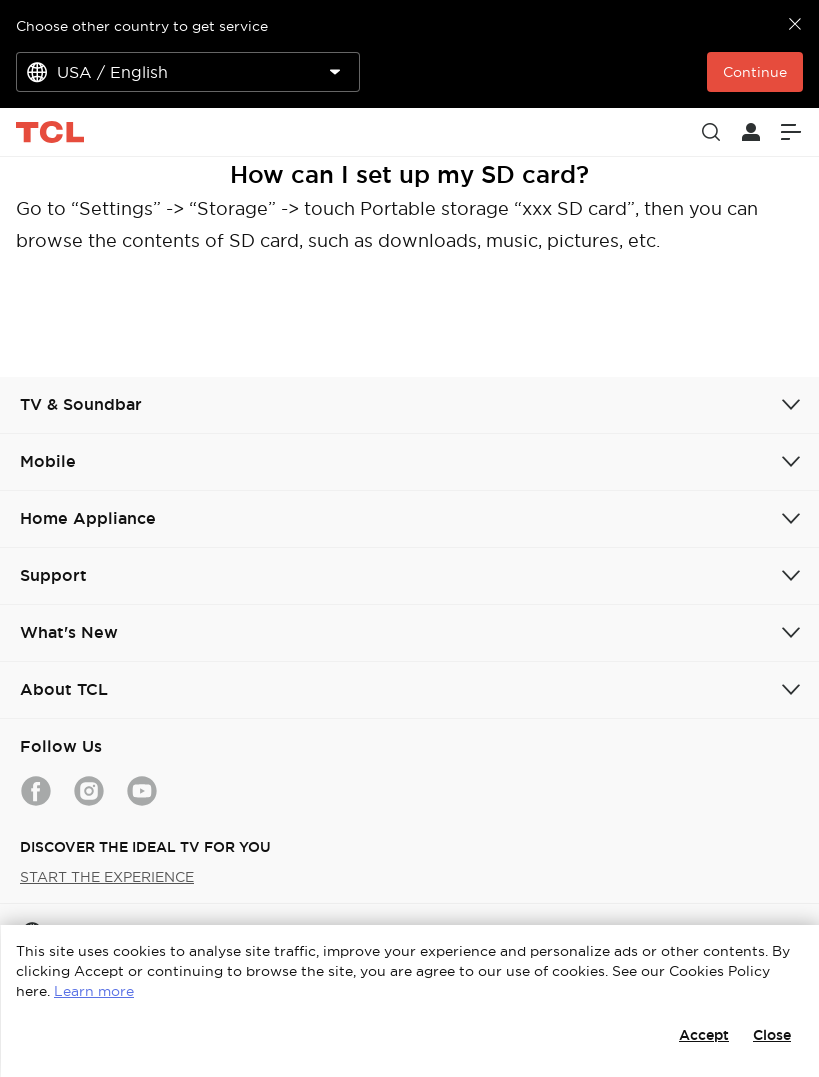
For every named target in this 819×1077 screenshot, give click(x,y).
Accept (704, 1035)
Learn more (94, 991)
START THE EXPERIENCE (107, 877)
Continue (755, 72)
